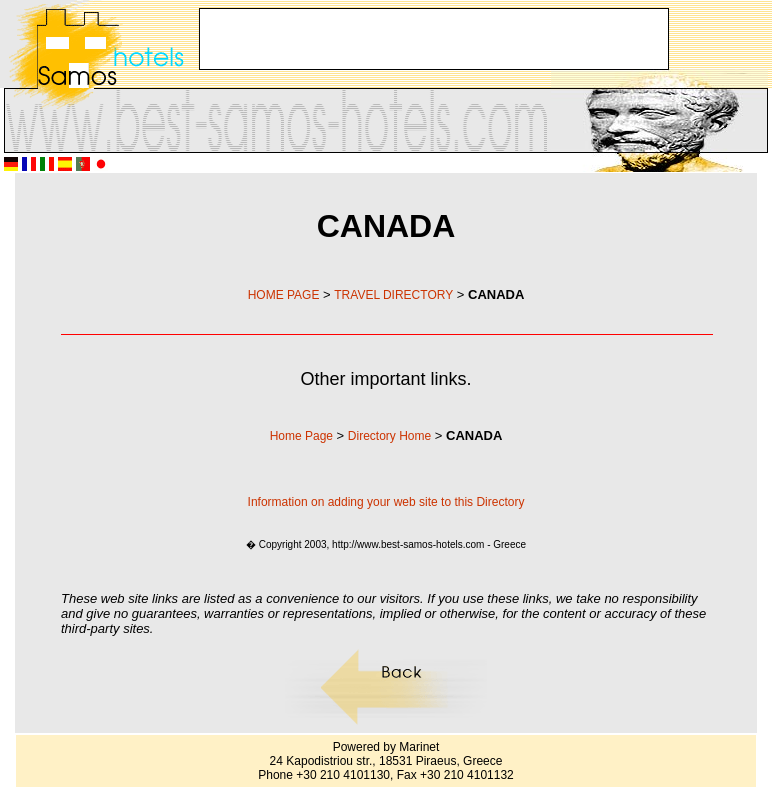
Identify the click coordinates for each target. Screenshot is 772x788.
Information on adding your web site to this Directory (386, 502)
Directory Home (389, 436)
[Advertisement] (331, 39)
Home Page (301, 436)
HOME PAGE (284, 295)
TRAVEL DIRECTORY (393, 295)
